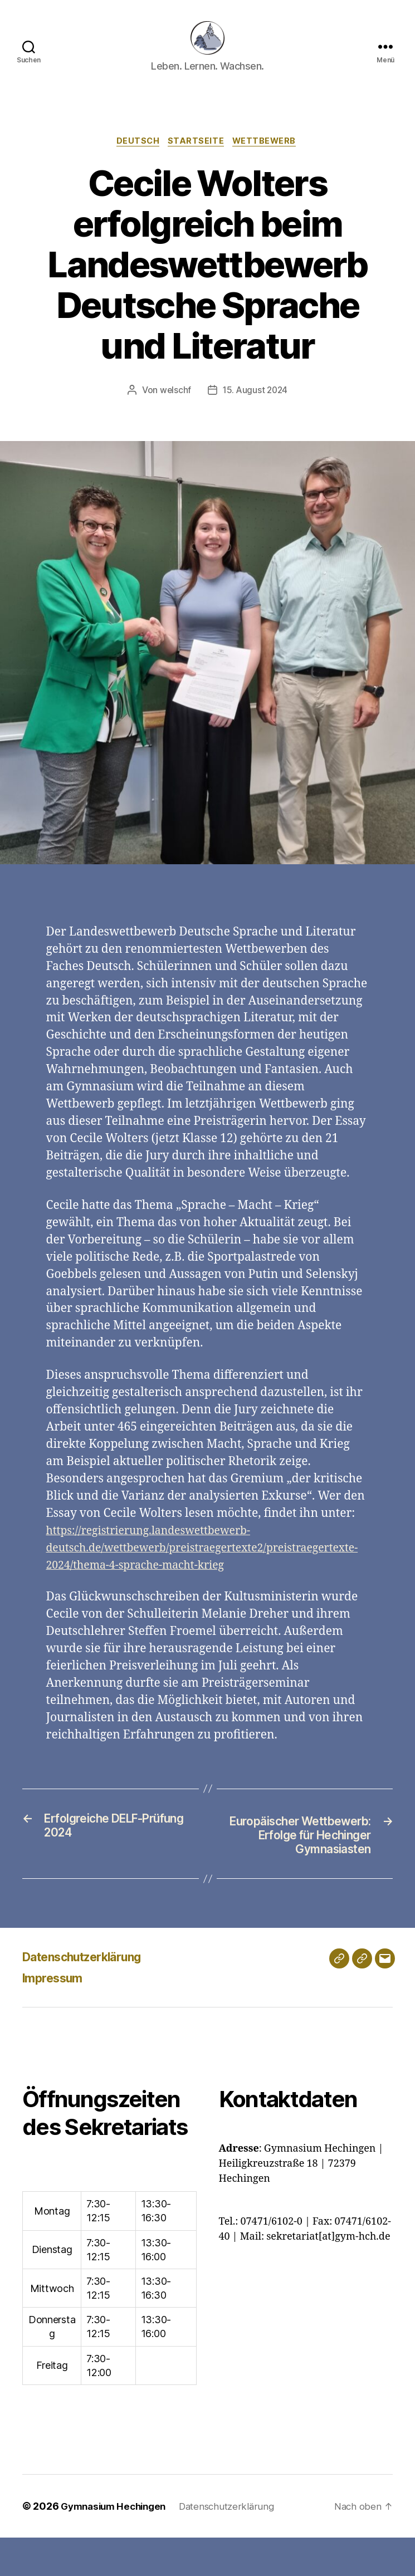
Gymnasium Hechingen (117, 2544)
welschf (174, 408)
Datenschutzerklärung (92, 1995)
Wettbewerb (268, 159)
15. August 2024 (255, 408)
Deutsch (136, 159)
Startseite (197, 159)
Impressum (56, 2016)
